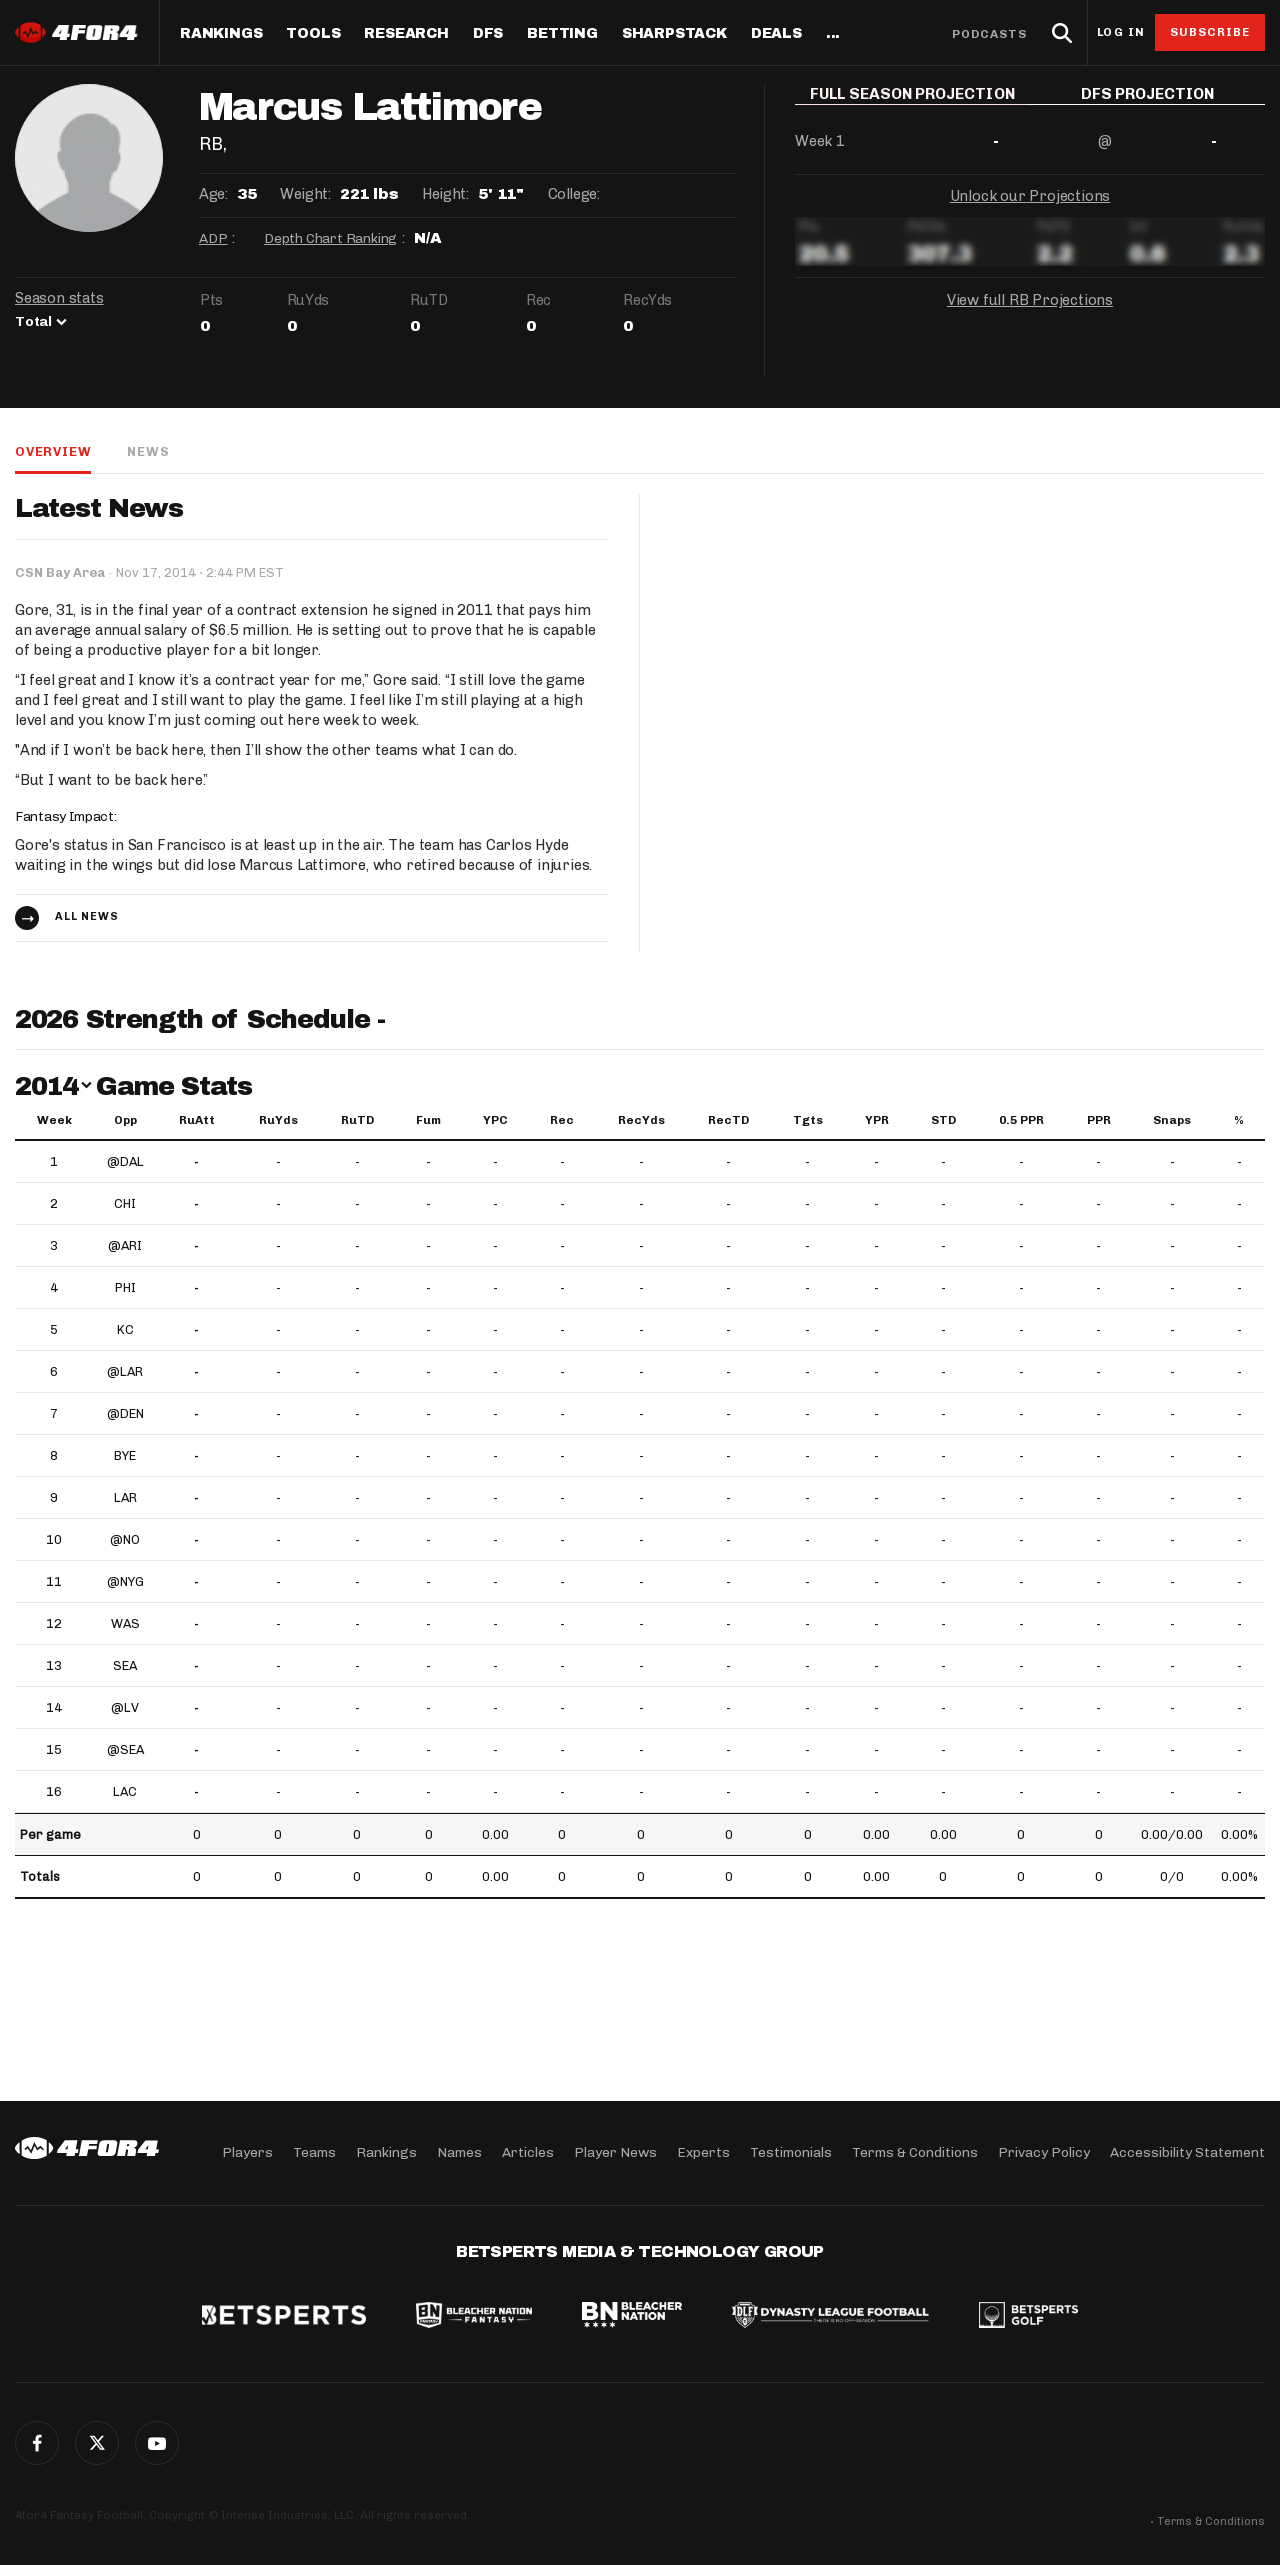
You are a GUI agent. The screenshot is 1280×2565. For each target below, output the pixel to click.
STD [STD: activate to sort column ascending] (943, 1120)
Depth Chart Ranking (330, 238)
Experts (703, 2152)
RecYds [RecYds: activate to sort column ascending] (641, 1120)
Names (459, 2152)
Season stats (59, 298)
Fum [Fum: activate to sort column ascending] (428, 1120)
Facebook (37, 2443)
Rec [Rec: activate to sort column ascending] (562, 1120)
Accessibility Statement (1187, 2152)
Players (247, 2152)
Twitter (97, 2443)
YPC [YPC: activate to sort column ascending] (495, 1120)
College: (574, 194)
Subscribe (1210, 32)
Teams (314, 2152)
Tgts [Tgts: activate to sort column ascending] (808, 1120)
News (148, 451)
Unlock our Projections (1030, 210)
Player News (615, 2152)
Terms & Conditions (915, 2152)
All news (87, 916)
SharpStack (674, 34)
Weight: (305, 194)
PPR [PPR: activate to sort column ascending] (1099, 1120)
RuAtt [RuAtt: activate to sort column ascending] (197, 1120)
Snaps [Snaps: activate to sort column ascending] (1172, 1120)
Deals (776, 34)
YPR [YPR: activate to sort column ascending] (877, 1120)
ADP (213, 238)
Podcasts (990, 34)
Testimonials (791, 2152)
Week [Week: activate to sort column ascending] (54, 1120)
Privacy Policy (1044, 2152)
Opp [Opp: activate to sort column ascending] (125, 1120)
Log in (1121, 32)
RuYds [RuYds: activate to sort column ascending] (278, 1120)
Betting (562, 34)
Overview (53, 451)
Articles (528, 2152)
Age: (213, 194)
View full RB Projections (1030, 314)
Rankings (221, 34)
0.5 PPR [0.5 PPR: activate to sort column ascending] (1021, 1120)
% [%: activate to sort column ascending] (1239, 1120)
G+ (157, 2443)
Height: (445, 194)
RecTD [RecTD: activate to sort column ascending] (728, 1120)
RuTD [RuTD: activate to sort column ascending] (357, 1120)
